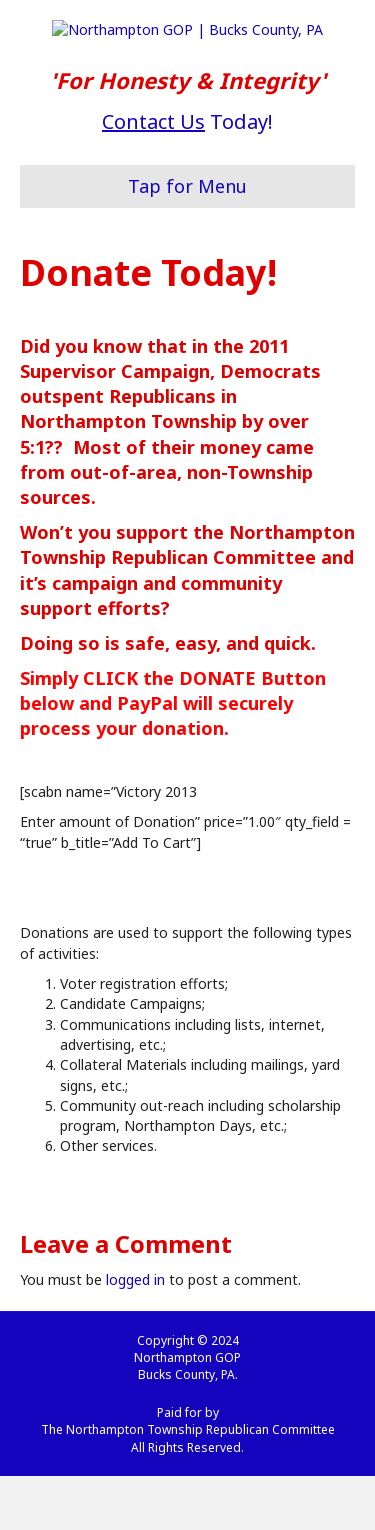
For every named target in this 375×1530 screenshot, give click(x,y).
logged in (135, 1334)
